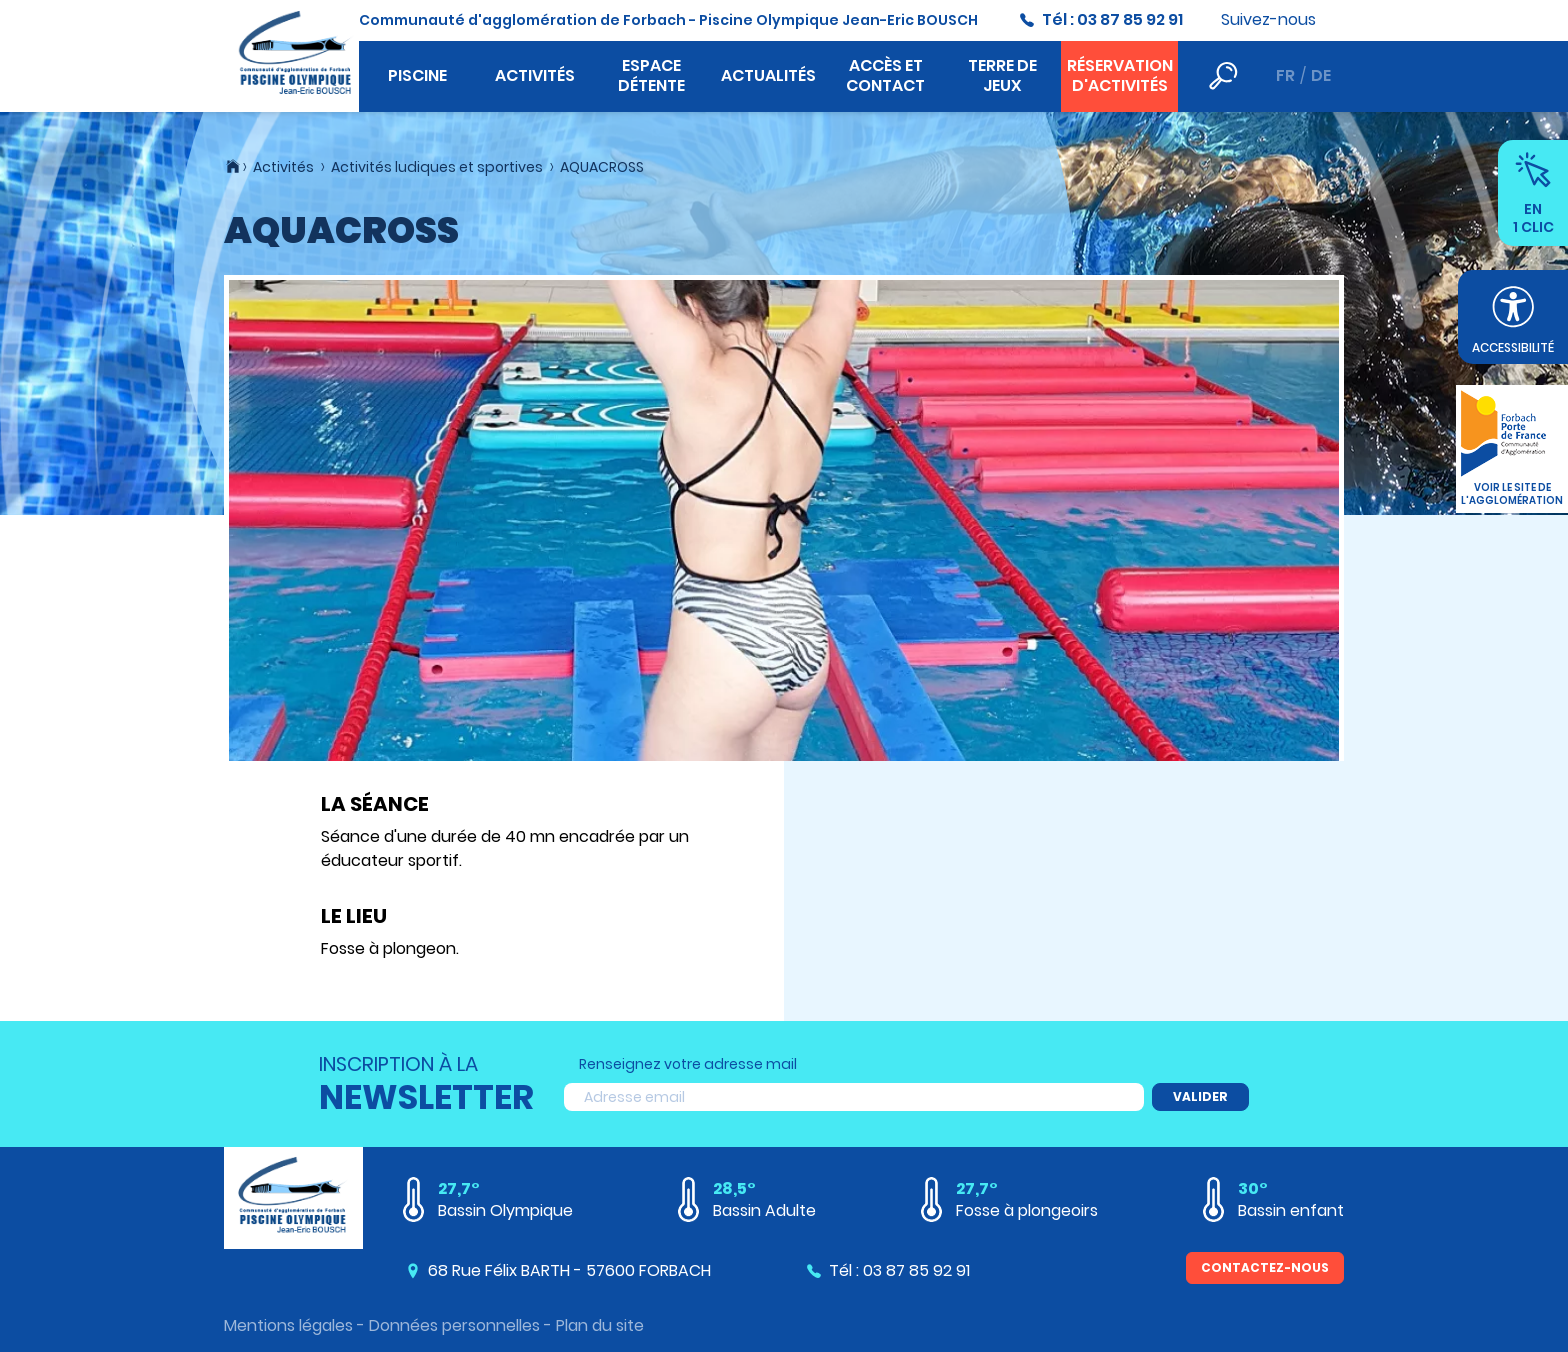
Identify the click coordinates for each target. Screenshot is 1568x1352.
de (1321, 76)
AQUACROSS (602, 167)
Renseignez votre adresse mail (688, 1064)
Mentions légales (288, 1325)
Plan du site (600, 1325)
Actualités (768, 75)
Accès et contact (885, 76)
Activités (535, 75)
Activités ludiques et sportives (437, 167)
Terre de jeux (1002, 76)
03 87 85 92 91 (1130, 19)
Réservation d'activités (1120, 76)
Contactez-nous (1265, 1267)
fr (1285, 76)
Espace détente (651, 76)
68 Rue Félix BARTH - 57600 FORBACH (569, 1270)
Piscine (417, 75)
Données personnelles (454, 1325)
